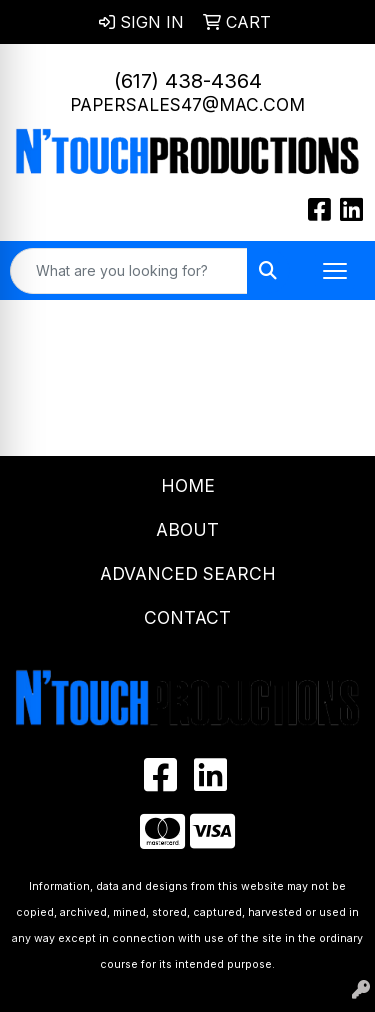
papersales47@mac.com (187, 104)
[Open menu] (335, 271)
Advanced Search (188, 573)
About (187, 529)
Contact (187, 617)
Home (188, 485)
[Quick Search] (129, 271)
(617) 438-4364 (188, 81)
